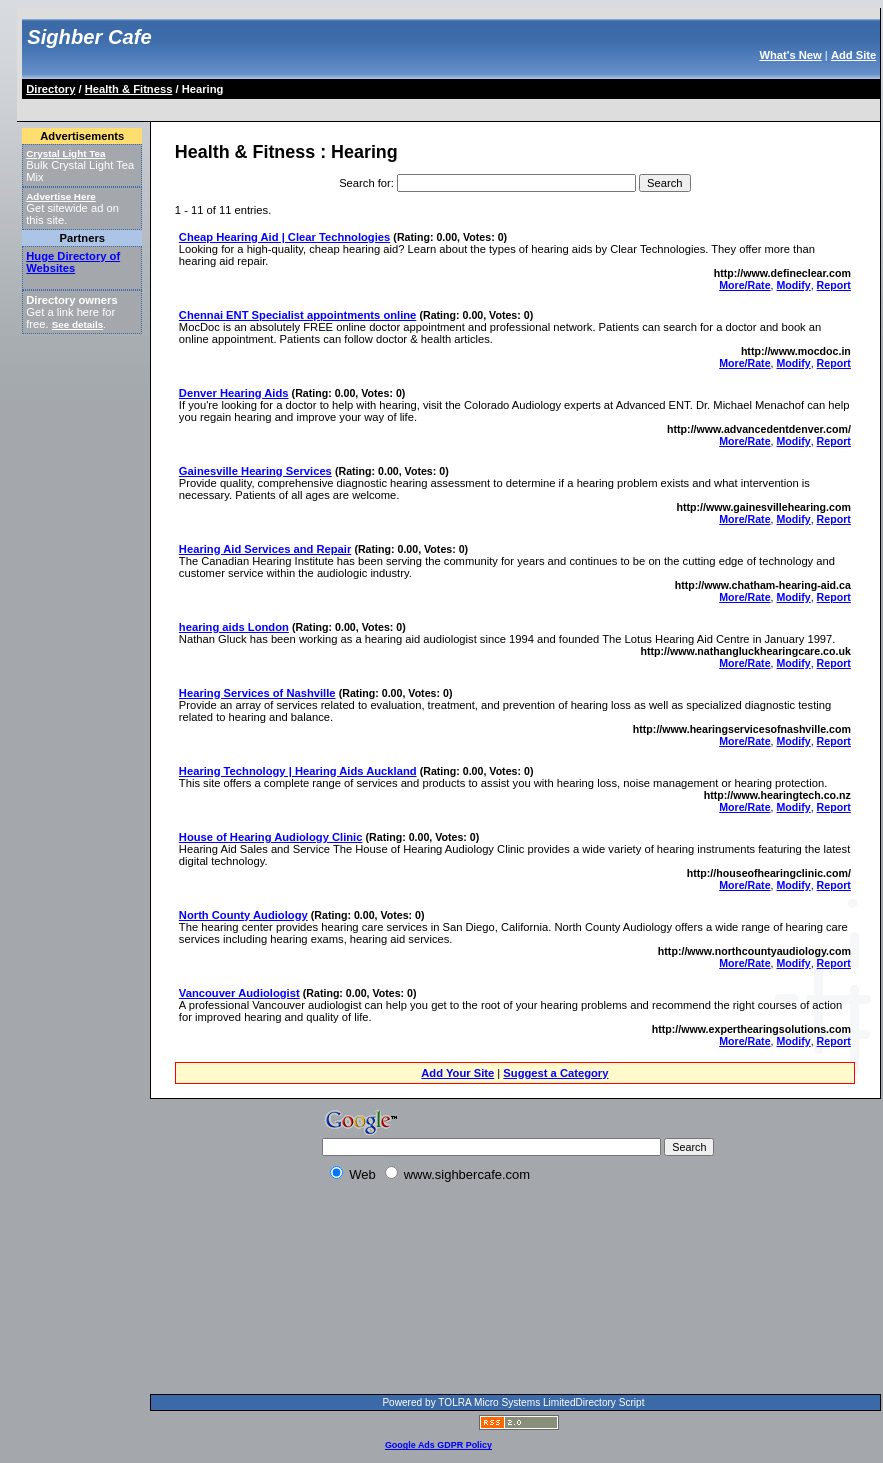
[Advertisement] (265, 1292)
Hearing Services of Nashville (257, 693)
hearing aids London (234, 627)
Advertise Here (61, 196)
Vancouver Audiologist (239, 993)
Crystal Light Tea (65, 153)
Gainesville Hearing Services (255, 471)
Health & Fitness (129, 89)
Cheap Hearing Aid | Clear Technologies (284, 237)
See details (77, 324)
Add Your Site (457, 1073)
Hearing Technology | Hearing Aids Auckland (298, 771)
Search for (365, 183)
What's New (790, 55)
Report (834, 285)
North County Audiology (243, 915)
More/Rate (744, 285)
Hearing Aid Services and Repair (265, 549)
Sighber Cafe (89, 37)
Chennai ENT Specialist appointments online (297, 315)
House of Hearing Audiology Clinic (271, 837)
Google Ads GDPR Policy (438, 1445)
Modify (793, 285)
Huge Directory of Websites (73, 262)
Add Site (853, 55)
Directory (50, 89)
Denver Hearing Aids (234, 393)
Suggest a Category (555, 1073)
